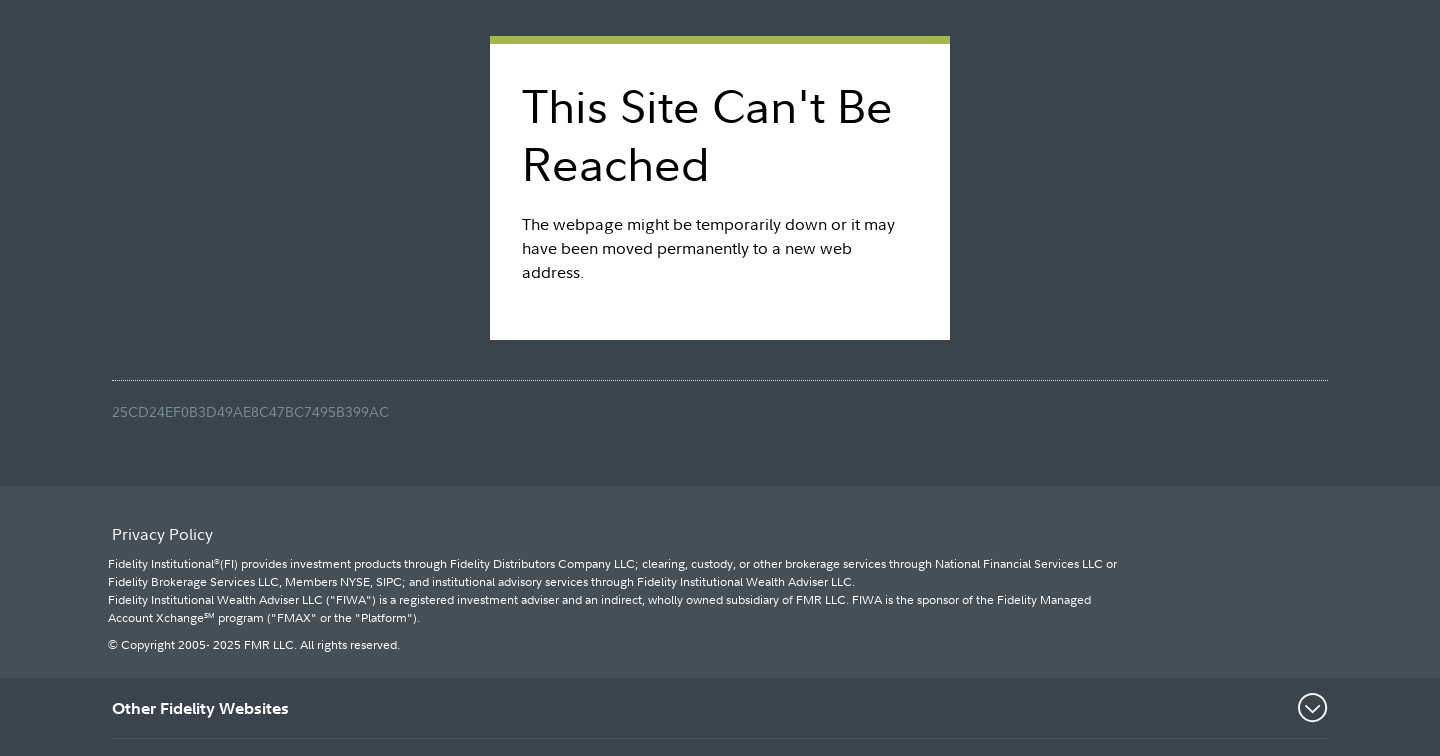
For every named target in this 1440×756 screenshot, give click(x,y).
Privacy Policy (162, 534)
